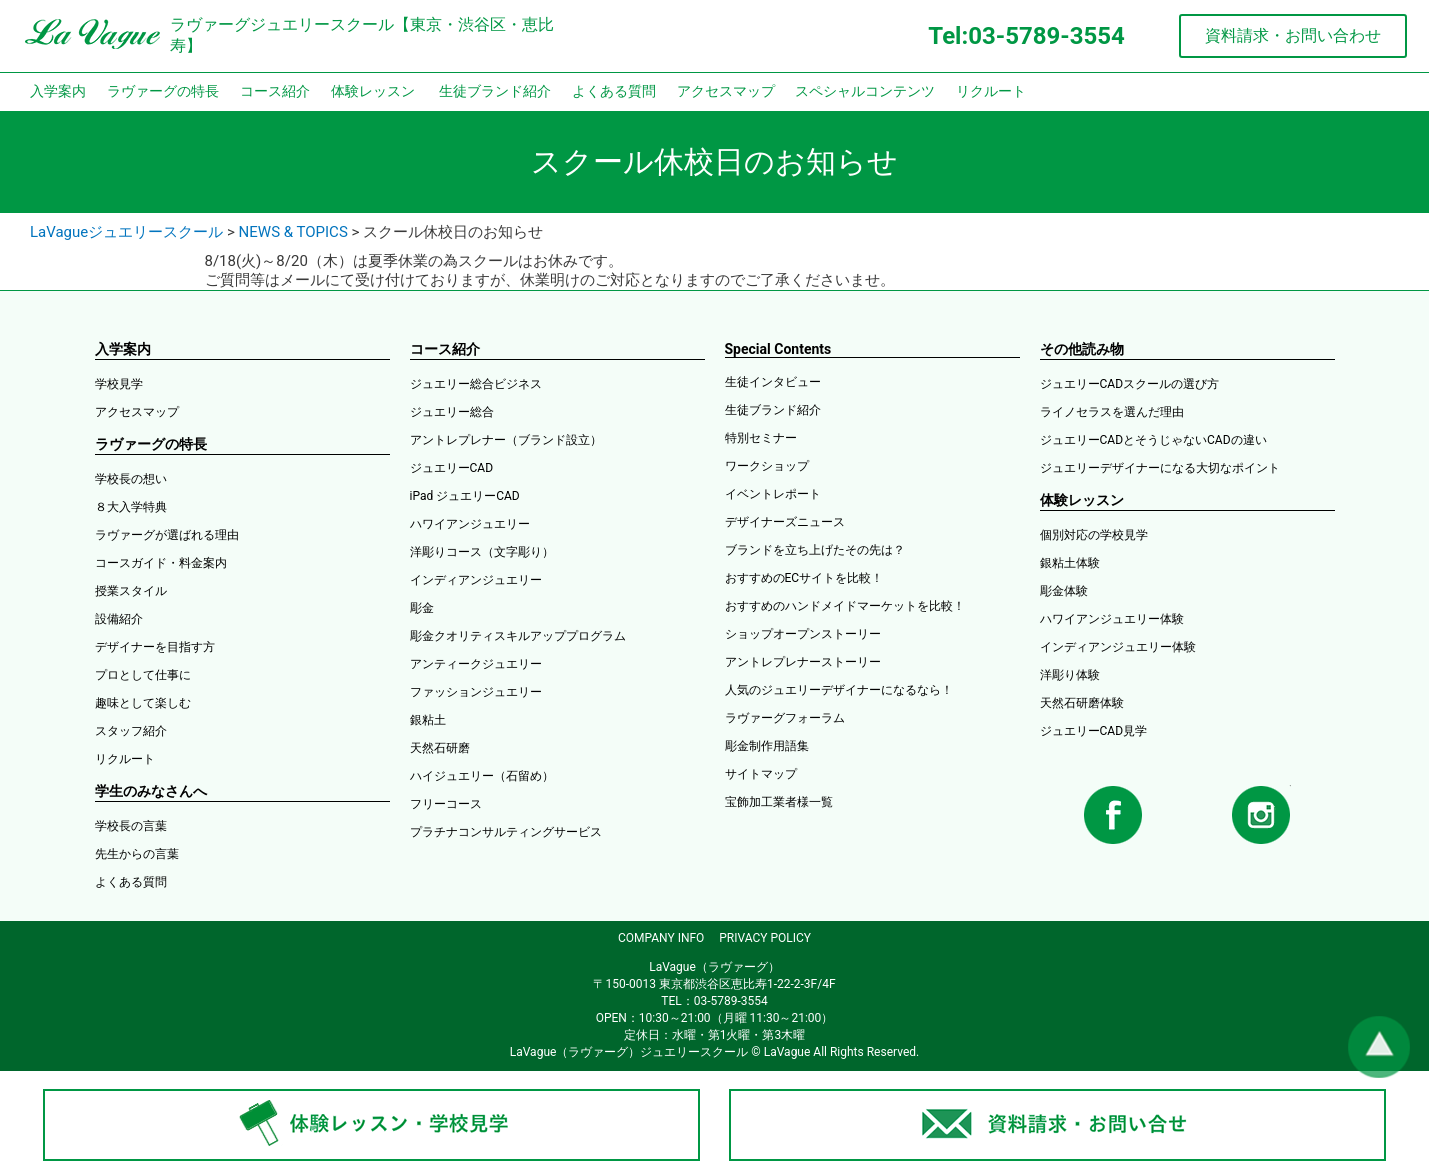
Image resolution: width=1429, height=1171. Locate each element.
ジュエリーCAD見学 (1094, 731)
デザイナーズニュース (785, 522)
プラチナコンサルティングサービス (506, 832)
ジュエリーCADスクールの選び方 (1130, 384)
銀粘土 (428, 720)
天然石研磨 (440, 748)
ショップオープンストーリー (803, 634)
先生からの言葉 (137, 854)
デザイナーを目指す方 (155, 647)
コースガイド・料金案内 (161, 563)
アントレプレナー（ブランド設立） (506, 440)
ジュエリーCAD (452, 468)
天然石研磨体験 (1082, 703)
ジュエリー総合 (452, 412)
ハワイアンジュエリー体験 (1112, 619)
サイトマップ (761, 774)
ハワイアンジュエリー (470, 524)
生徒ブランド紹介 (495, 91)
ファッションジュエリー (476, 692)
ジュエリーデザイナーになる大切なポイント (1160, 468)
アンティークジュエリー (476, 664)
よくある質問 (614, 91)
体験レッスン (373, 91)
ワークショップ (767, 466)
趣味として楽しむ (143, 703)
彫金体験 (1064, 591)
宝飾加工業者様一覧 (779, 802)
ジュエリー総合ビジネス (476, 384)
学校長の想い (131, 479)
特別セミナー (761, 438)
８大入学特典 (131, 507)
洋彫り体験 (1070, 675)
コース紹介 (275, 91)
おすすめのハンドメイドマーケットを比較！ (845, 606)
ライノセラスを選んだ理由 (1112, 412)
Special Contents (778, 349)
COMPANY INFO (661, 938)
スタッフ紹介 (131, 731)
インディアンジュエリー (476, 580)
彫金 (422, 608)
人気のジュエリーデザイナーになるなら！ (839, 690)
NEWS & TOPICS (293, 232)
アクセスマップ (726, 91)
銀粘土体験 (1070, 563)
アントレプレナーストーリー (803, 662)
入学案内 (58, 91)
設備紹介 (119, 619)
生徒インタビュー (773, 382)
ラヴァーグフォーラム (785, 718)
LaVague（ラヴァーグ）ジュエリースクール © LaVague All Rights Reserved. (714, 1052)
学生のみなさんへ (151, 791)
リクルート (991, 91)
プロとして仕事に (143, 675)
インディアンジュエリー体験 (1118, 647)
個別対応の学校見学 (1094, 535)
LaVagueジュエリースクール (126, 232)
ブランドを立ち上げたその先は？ (815, 550)
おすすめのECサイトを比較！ (804, 578)
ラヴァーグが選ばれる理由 (167, 535)
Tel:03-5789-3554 (1026, 36)
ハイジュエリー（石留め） (482, 776)
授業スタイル (131, 591)
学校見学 (119, 384)
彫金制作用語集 (767, 746)
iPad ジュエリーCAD (465, 496)
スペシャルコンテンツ (865, 91)
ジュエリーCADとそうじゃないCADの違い (1153, 440)
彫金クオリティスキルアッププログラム (518, 636)
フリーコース (446, 804)
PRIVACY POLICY (765, 938)
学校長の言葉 (131, 826)
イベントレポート (773, 494)
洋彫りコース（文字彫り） (482, 552)
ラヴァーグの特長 (163, 91)
